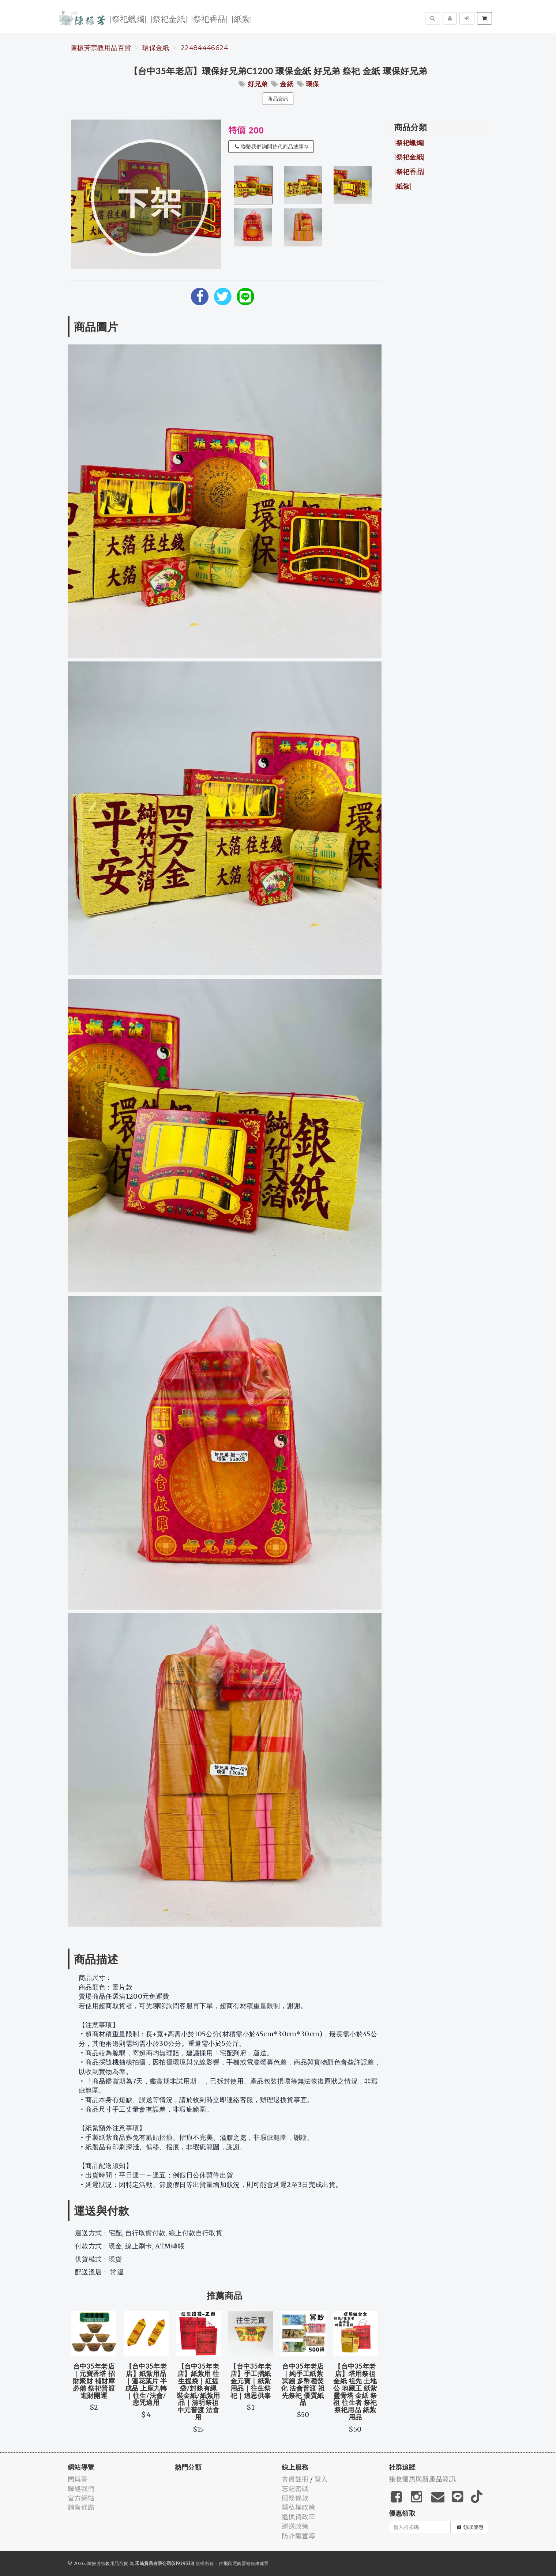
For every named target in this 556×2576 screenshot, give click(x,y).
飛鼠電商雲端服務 (241, 2563)
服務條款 (295, 2498)
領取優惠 (470, 2527)
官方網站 (81, 2498)
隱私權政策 (298, 2507)
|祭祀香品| (209, 18)
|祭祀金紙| (168, 18)
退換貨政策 (298, 2516)
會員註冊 (295, 2478)
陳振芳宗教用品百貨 (101, 48)
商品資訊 (277, 98)
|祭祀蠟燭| (128, 18)
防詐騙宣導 (298, 2535)
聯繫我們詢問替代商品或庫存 (272, 146)
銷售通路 (81, 2507)
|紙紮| (242, 18)
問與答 (78, 2478)
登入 (321, 2478)
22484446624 (204, 48)
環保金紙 (155, 48)
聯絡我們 (81, 2488)
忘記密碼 (295, 2488)
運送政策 (295, 2526)
